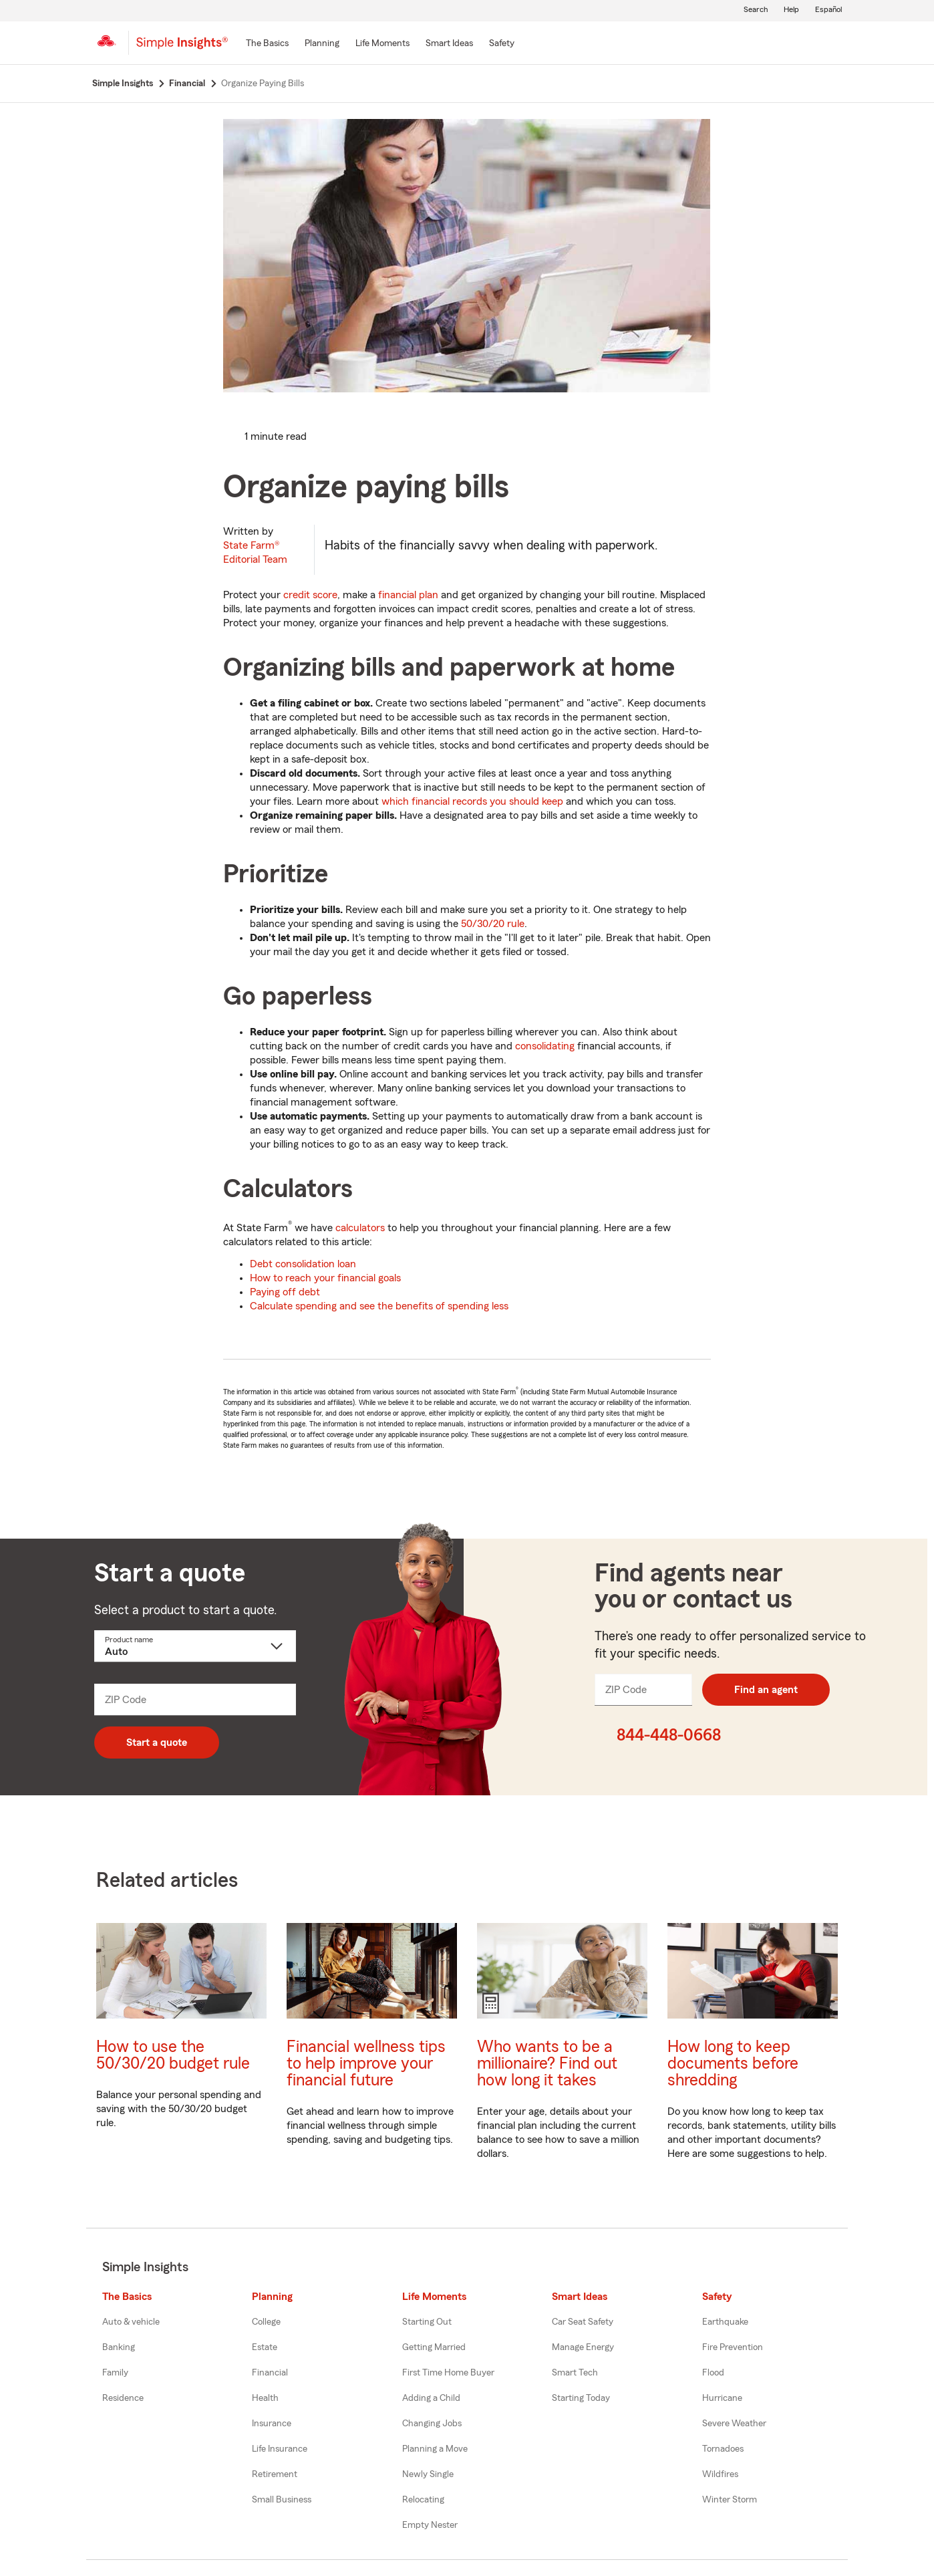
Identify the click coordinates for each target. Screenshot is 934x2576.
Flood (713, 2372)
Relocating (423, 2499)
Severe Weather (734, 2423)
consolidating (545, 1046)
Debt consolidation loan (303, 1264)
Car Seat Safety (582, 2322)
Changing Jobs (432, 2423)
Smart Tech (575, 2372)
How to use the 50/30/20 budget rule (173, 2055)
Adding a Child (431, 2398)
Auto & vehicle (131, 2322)
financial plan (408, 595)
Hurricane (722, 2398)
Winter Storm (729, 2499)
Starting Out (427, 2322)
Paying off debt (285, 1292)
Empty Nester (430, 2525)
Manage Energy (583, 2347)
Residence (123, 2398)
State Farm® (255, 552)
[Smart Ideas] (449, 44)
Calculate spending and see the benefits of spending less (379, 1306)
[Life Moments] (382, 44)
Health (265, 2398)
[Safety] (502, 44)
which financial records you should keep (472, 801)
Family (115, 2372)
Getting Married (434, 2347)
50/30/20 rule (492, 923)
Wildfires (720, 2474)
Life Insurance (279, 2449)
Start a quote (156, 1742)
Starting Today (581, 2398)
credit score (310, 595)
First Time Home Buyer (448, 2372)
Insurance (271, 2423)
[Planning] (322, 44)
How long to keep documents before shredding (732, 2064)
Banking (118, 2347)
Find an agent (766, 1689)
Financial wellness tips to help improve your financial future (366, 2064)
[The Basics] (267, 44)
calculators (360, 1227)
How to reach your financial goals (325, 1278)
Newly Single (428, 2474)
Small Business (281, 2499)
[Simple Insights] (182, 48)
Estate (264, 2347)
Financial (270, 2372)
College (266, 2322)
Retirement (274, 2474)
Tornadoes (723, 2449)
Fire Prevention (732, 2347)
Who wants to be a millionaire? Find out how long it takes (547, 2064)
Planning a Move (435, 2449)
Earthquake (725, 2322)
